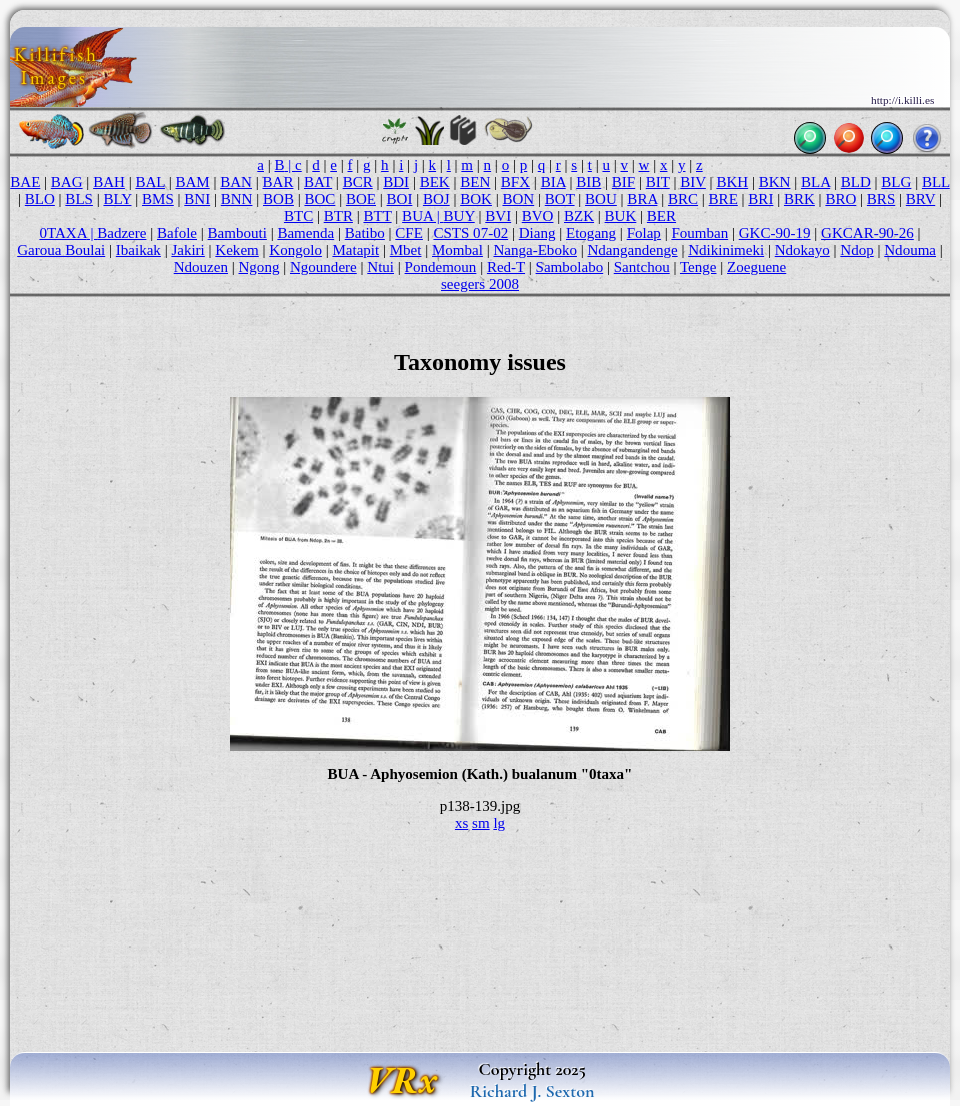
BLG (896, 182)
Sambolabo (570, 267)
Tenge (698, 267)
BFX (515, 182)
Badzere (121, 233)
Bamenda (305, 233)
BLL (936, 182)
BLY (117, 199)
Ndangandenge (632, 250)
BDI (396, 182)
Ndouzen (201, 267)
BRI (760, 199)
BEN (475, 182)
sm (481, 823)
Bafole (177, 233)
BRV (920, 199)
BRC (683, 199)
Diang (537, 233)
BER (661, 216)
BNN (237, 199)
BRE (723, 199)
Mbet (406, 250)
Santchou (642, 267)
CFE (409, 233)
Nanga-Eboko (534, 250)
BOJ (436, 199)
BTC (298, 216)
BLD (856, 182)
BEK (435, 182)
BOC (319, 199)
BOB (278, 199)
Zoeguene (756, 267)
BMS (158, 199)
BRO (840, 199)
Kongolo (295, 250)
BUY (459, 216)
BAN (236, 182)
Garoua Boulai (61, 250)
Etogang (591, 233)
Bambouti (237, 233)
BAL (150, 182)
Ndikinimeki (726, 250)
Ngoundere (323, 267)
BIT (658, 182)
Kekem (236, 250)
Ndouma (910, 250)
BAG (67, 182)
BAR (278, 182)
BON (518, 199)
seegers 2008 (480, 284)
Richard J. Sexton (532, 1091)
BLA (815, 182)
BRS (881, 199)
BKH (732, 182)
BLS (79, 199)
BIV (693, 182)
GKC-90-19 (775, 233)
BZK (579, 216)
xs (461, 823)
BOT (560, 199)
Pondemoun (441, 267)
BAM (192, 182)
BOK (476, 199)
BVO (538, 216)
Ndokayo (802, 250)
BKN (775, 182)
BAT (318, 182)
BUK (621, 216)
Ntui (380, 267)
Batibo (365, 233)
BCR (358, 182)
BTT (377, 216)
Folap (644, 233)
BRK (799, 199)
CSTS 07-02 (470, 233)
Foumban (699, 233)
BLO (40, 199)
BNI (197, 199)
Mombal (457, 250)
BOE (361, 199)
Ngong (259, 267)
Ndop (856, 250)
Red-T (506, 267)
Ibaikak (138, 250)
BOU (601, 199)
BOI (400, 199)
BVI (498, 216)
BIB (588, 182)
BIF (623, 182)
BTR (338, 216)
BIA (553, 182)
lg (499, 823)
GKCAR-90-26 (867, 233)
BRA (642, 199)
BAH (109, 182)
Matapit (355, 250)
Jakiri (187, 250)
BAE (25, 182)
